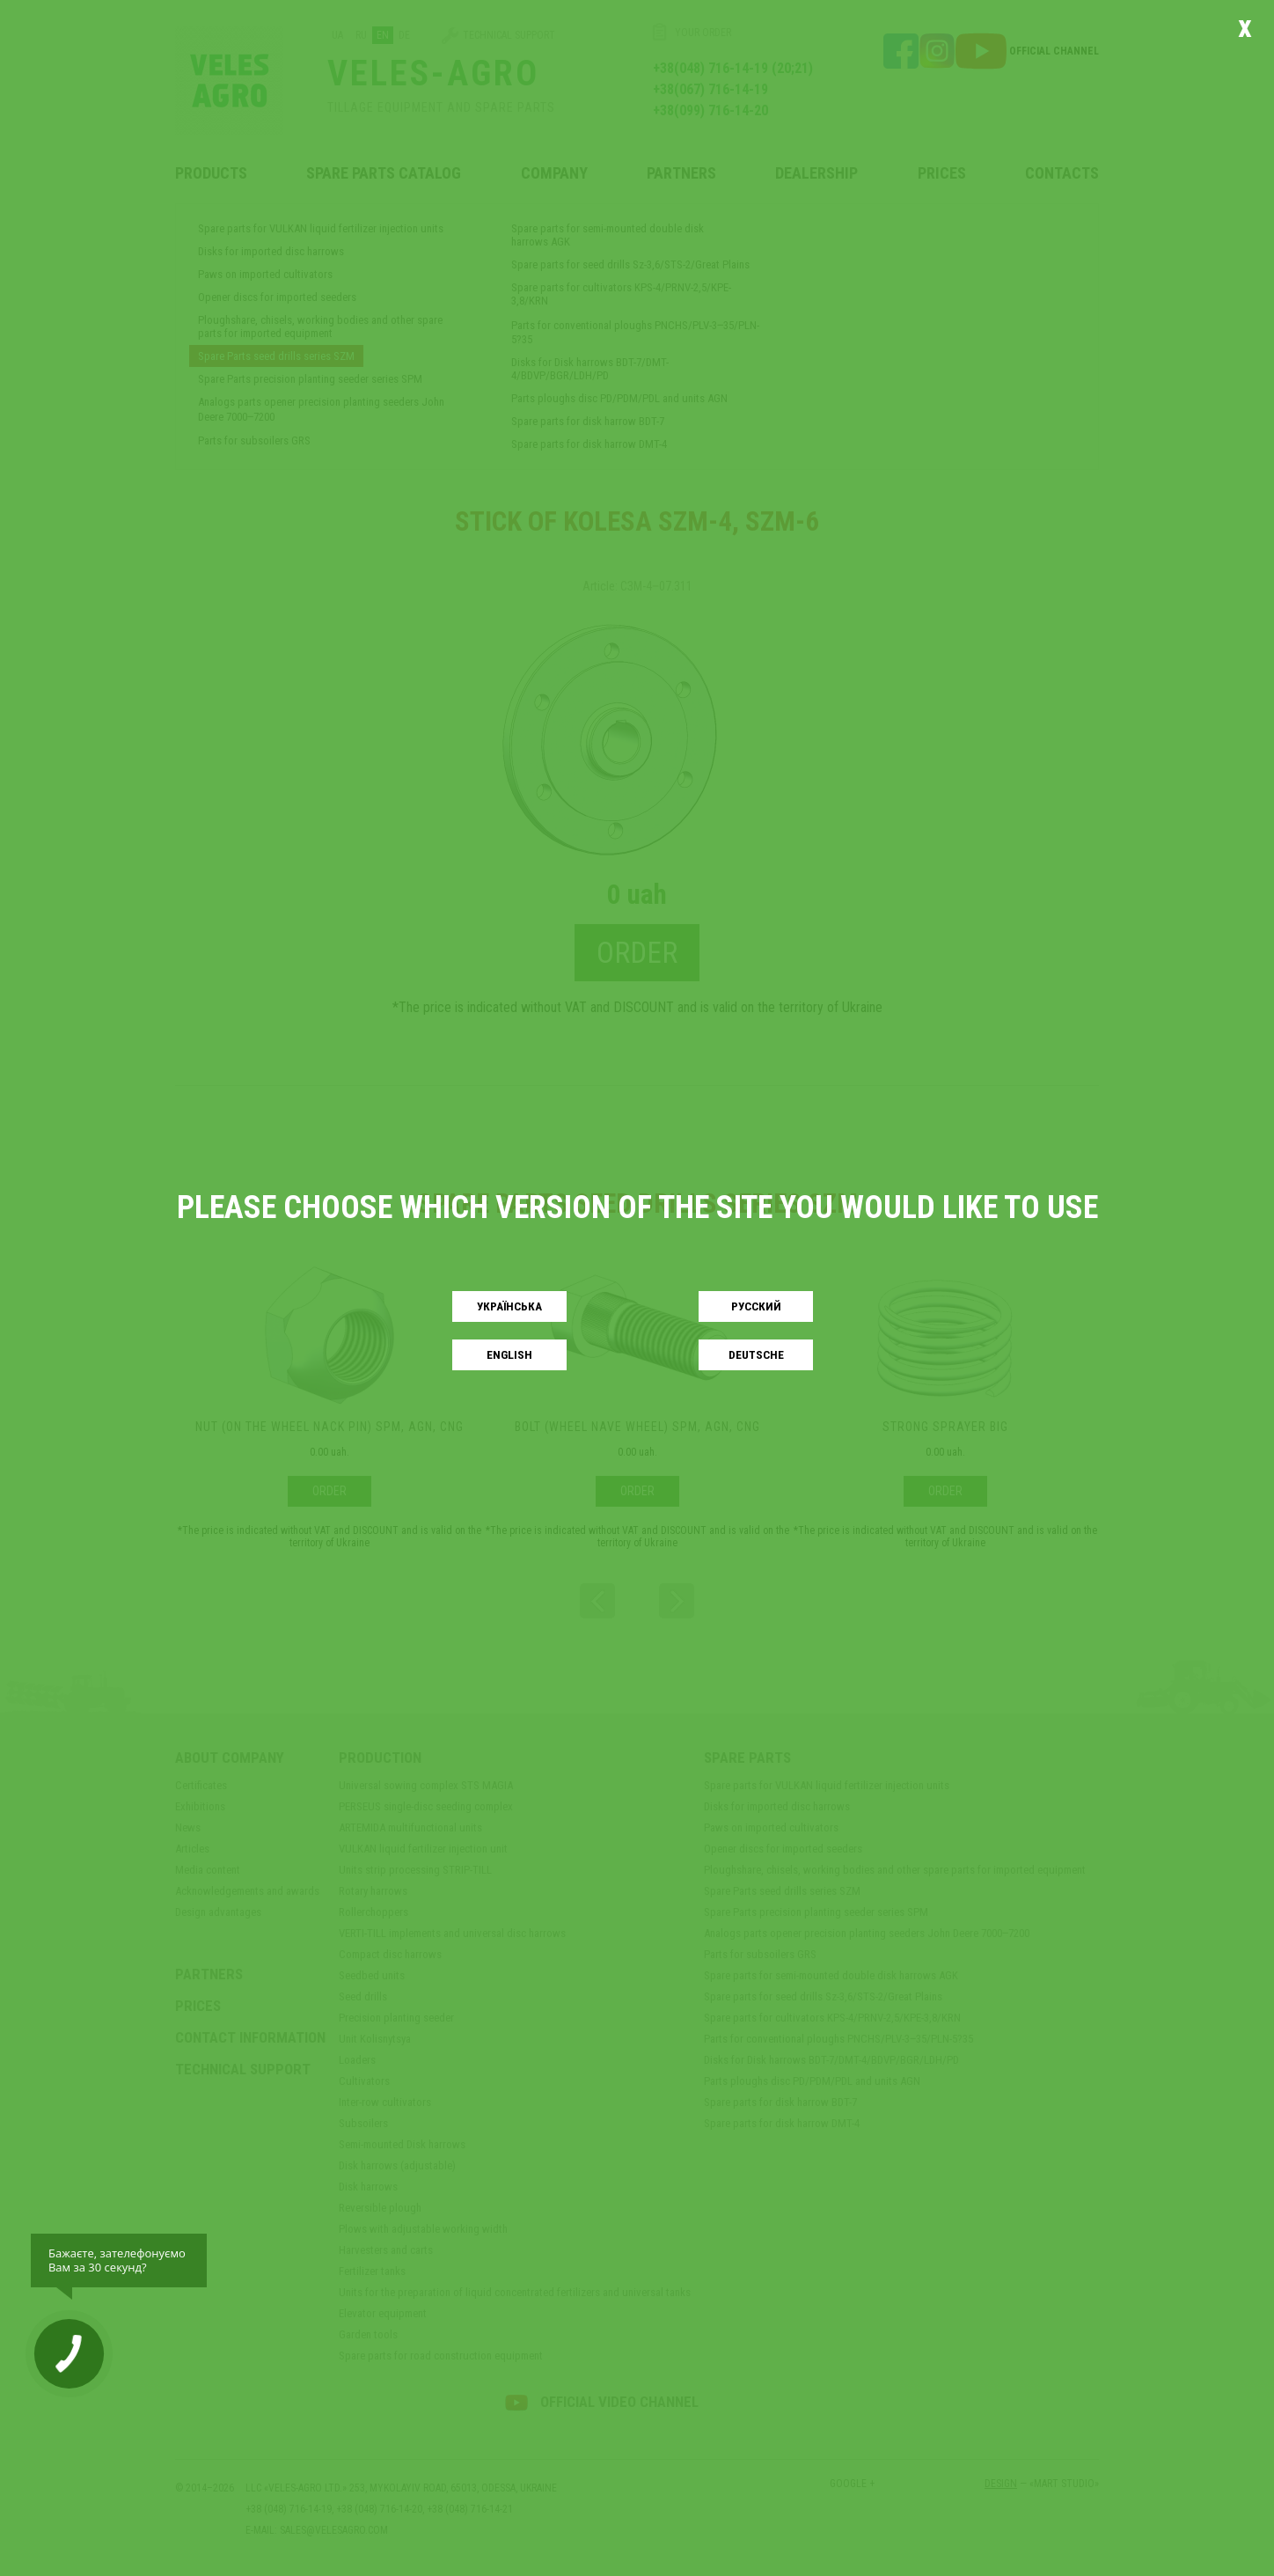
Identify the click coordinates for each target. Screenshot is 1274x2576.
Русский (756, 1306)
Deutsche (756, 1354)
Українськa (509, 1306)
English (509, 1354)
